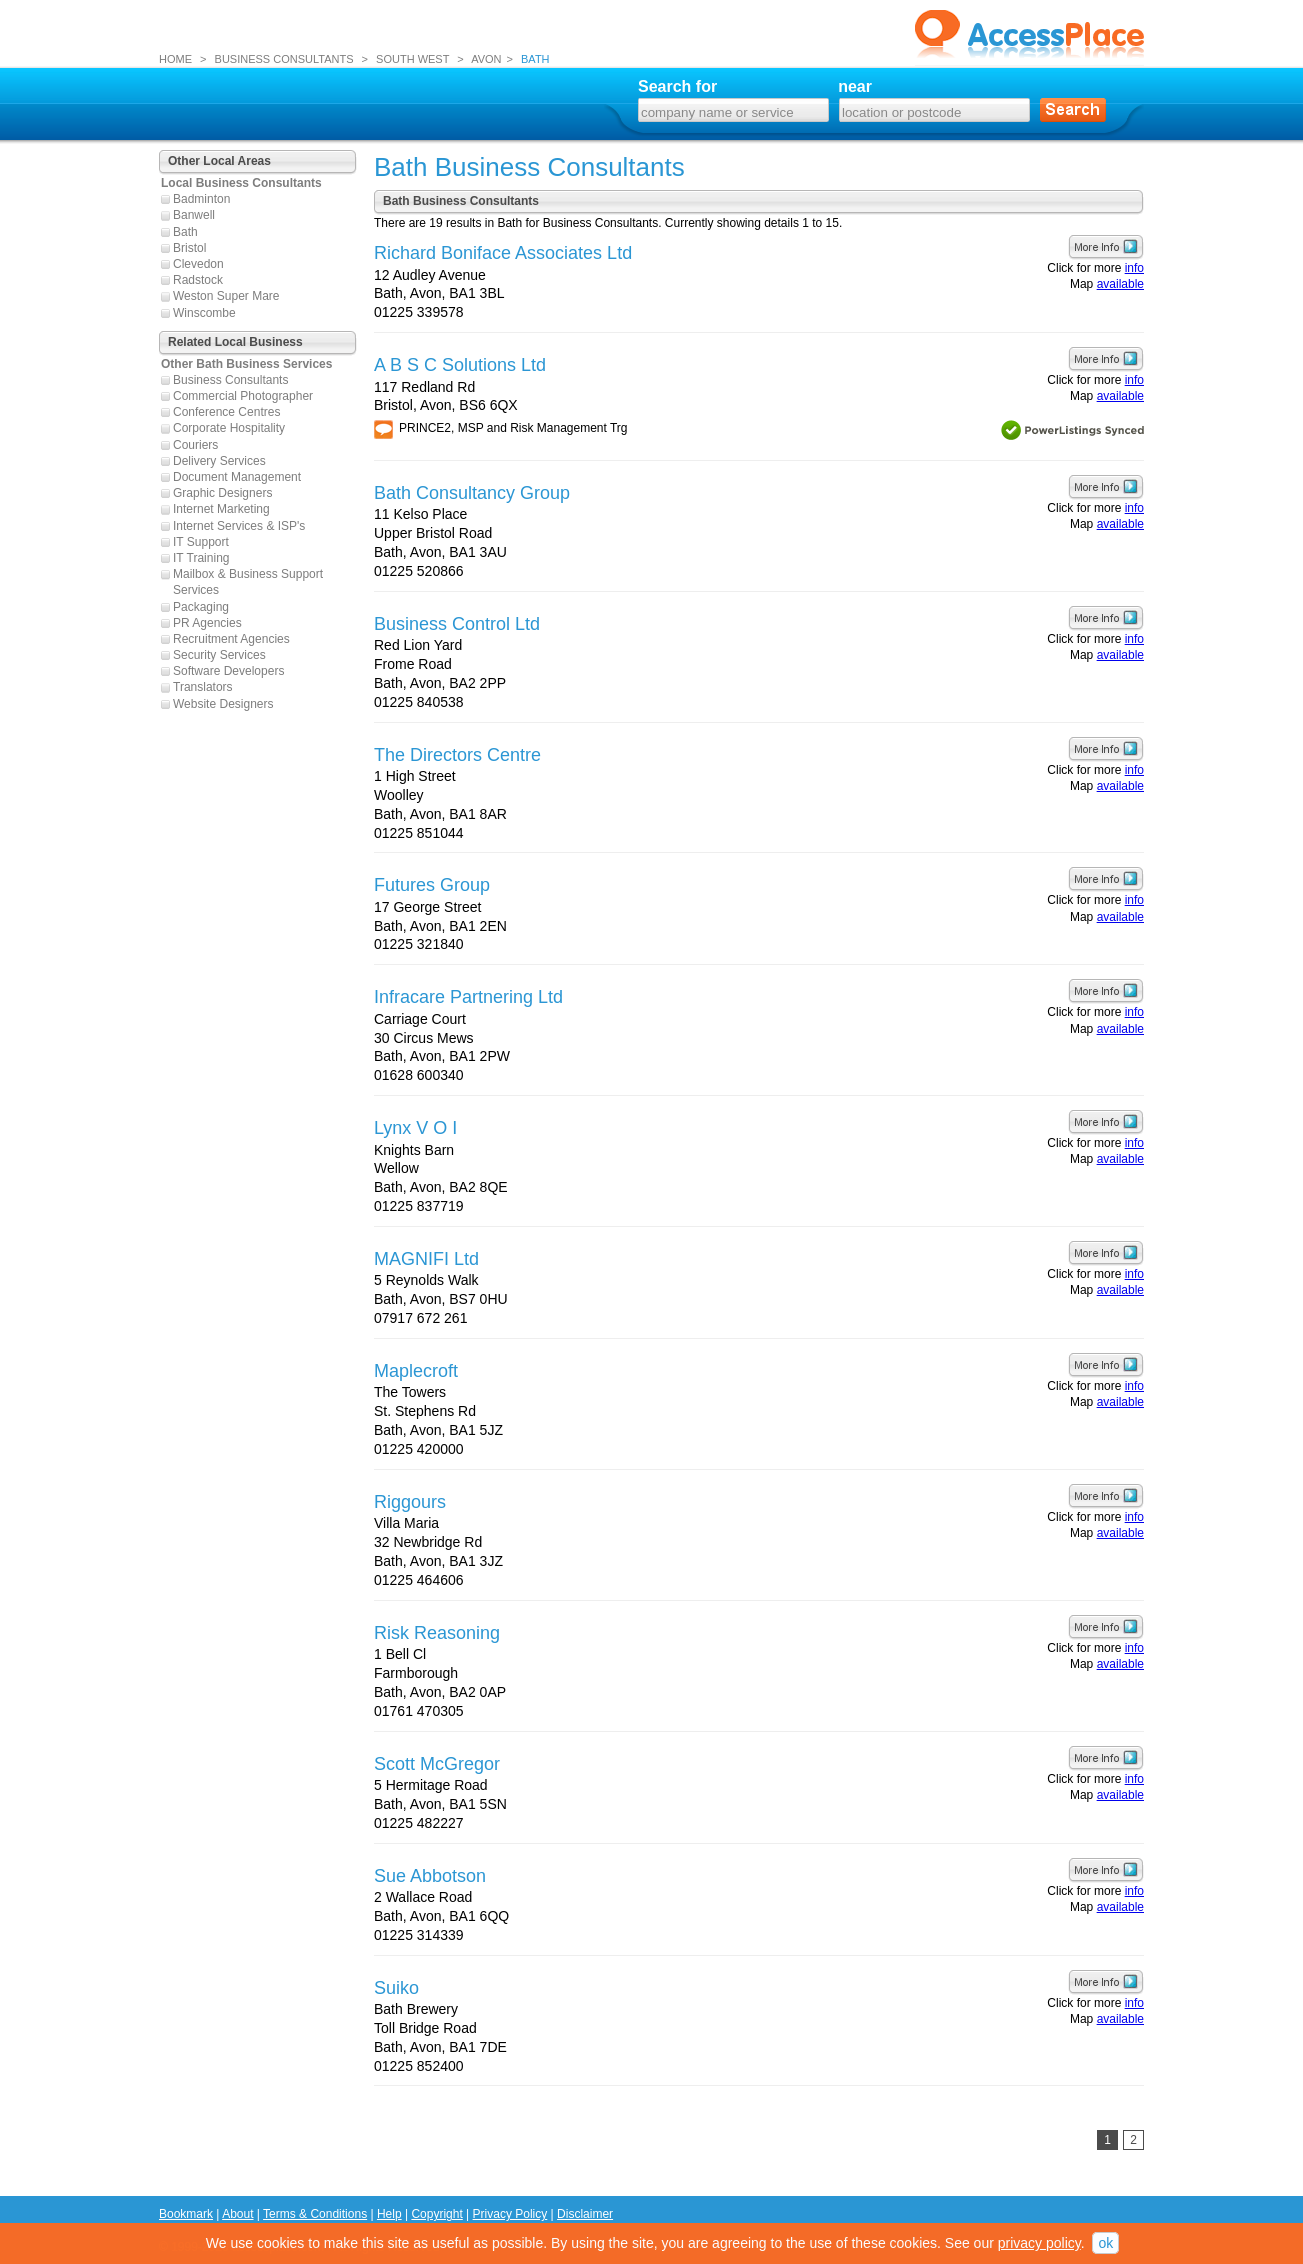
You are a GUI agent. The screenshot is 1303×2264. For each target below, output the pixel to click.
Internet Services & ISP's (239, 526)
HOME (175, 59)
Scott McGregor (437, 1764)
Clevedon (198, 264)
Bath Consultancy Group (472, 493)
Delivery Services (219, 461)
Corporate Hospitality (229, 428)
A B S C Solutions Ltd (460, 365)
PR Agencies (207, 623)
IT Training (201, 558)
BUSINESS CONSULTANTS (284, 59)
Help (389, 2214)
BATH (535, 59)
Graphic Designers (222, 493)
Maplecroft (416, 1371)
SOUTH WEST (412, 59)
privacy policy (1039, 2243)
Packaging (201, 607)
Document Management (237, 477)
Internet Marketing (221, 509)
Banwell (194, 215)
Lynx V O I (415, 1128)
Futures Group (432, 885)
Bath (185, 232)
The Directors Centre (457, 755)
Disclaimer (585, 2214)
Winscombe (204, 313)
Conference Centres (226, 412)
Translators (203, 687)
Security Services (219, 655)
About (237, 2214)
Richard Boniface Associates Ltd (503, 253)
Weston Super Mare (226, 296)
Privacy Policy (510, 2214)
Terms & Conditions (315, 2214)
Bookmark (186, 2214)
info (1134, 268)
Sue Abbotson (430, 1876)
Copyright (436, 2214)
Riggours (410, 1502)
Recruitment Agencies (231, 639)
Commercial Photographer (243, 396)
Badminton (201, 199)
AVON (486, 59)
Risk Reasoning (437, 1633)
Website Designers (223, 704)
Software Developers (228, 671)
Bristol (189, 248)
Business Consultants (230, 380)
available (1120, 284)
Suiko (396, 1988)
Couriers (195, 445)
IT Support (201, 542)
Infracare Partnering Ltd (468, 997)
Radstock (198, 280)
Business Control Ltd (457, 624)
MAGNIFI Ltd (426, 1259)
